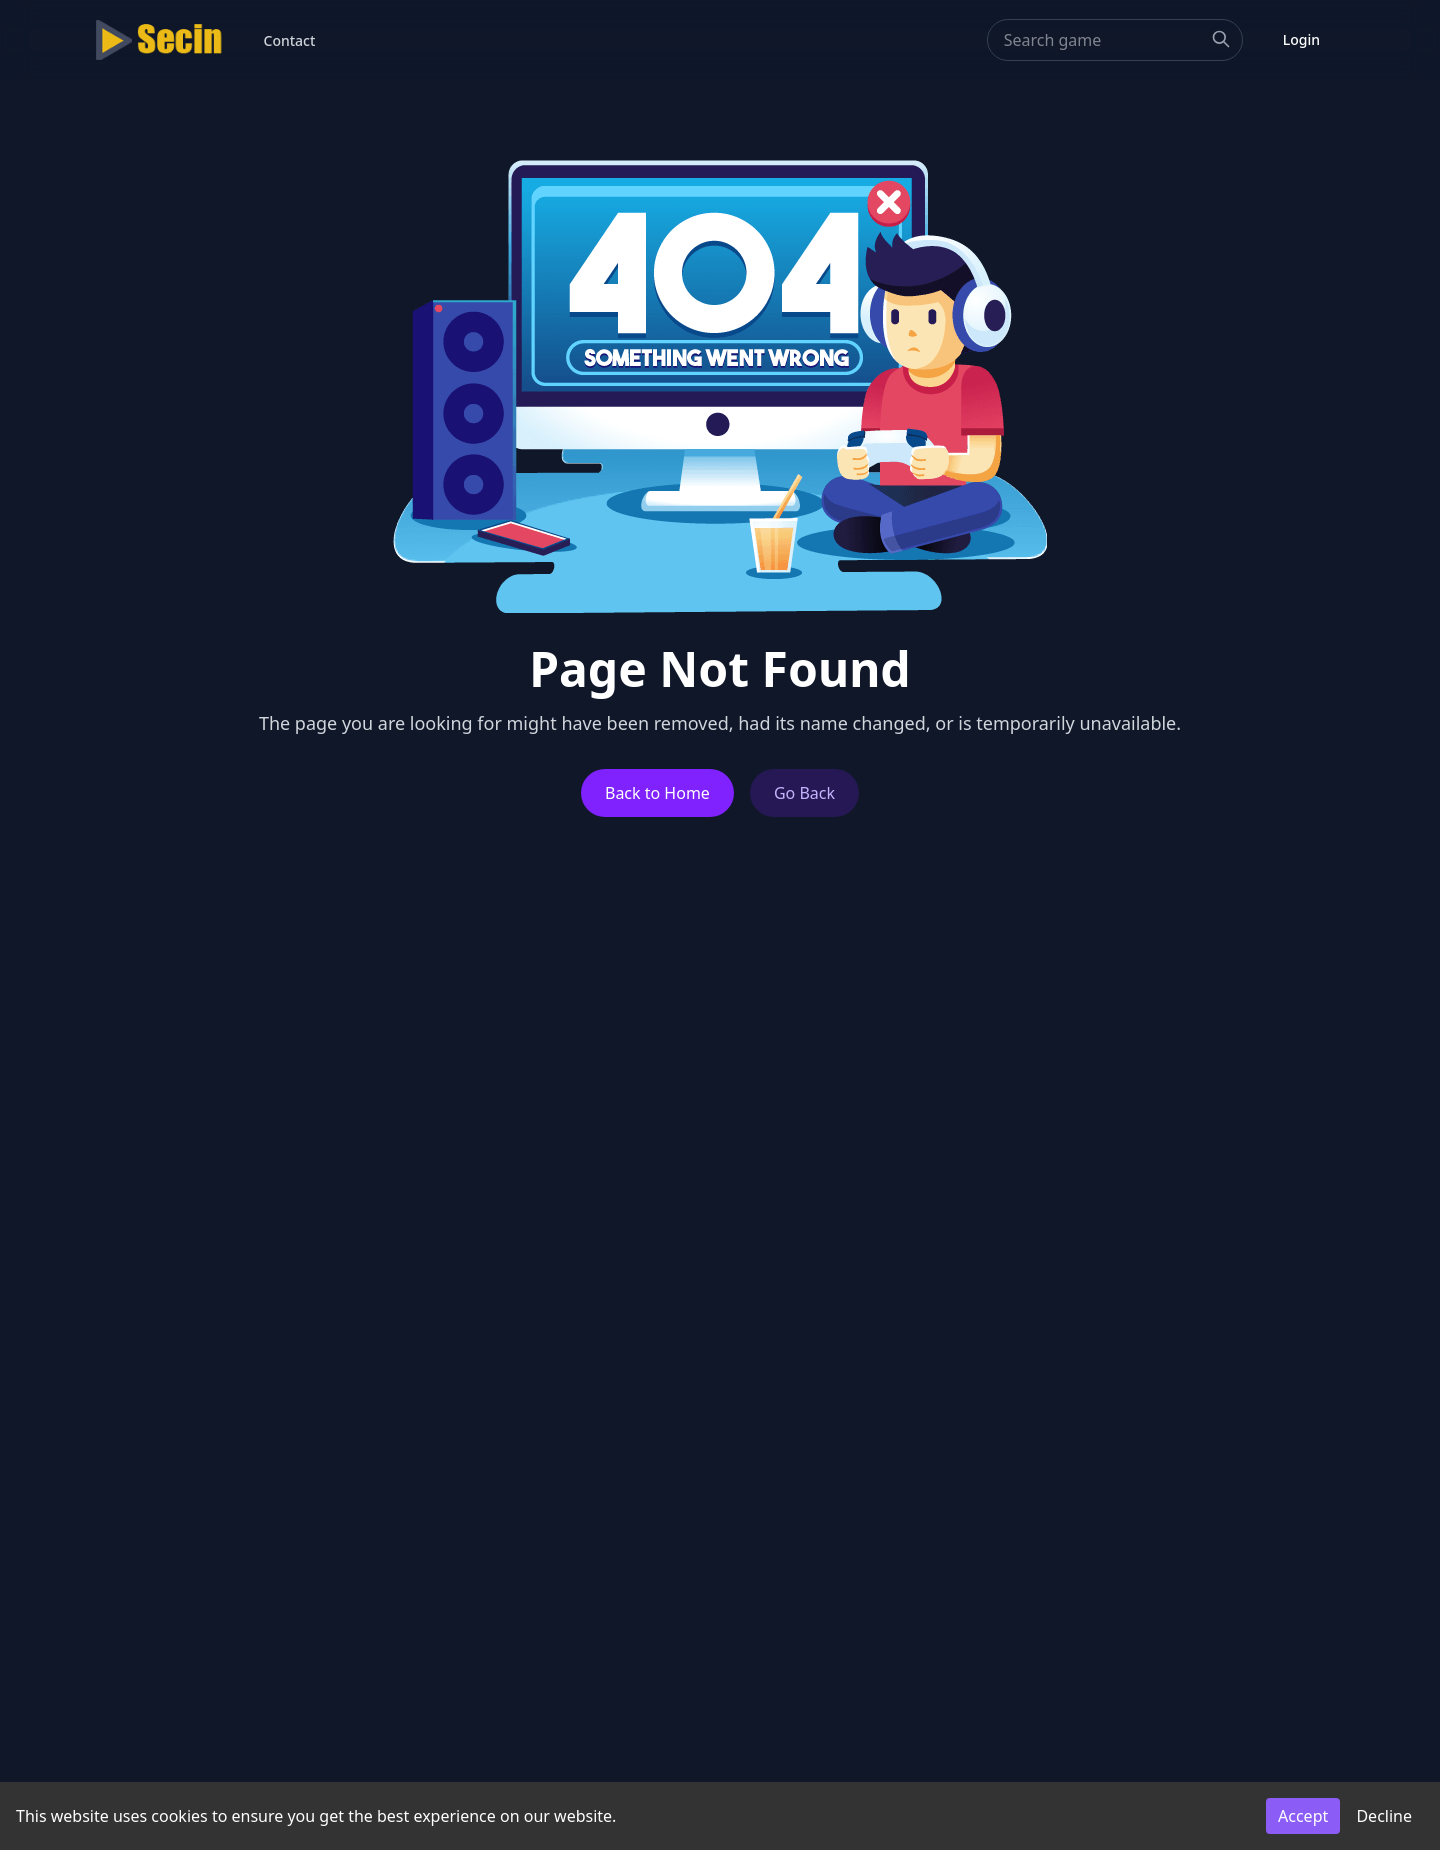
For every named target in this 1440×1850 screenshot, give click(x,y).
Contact (290, 40)
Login (1301, 39)
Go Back (804, 793)
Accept (1303, 1816)
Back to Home (657, 793)
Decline (1384, 1816)
